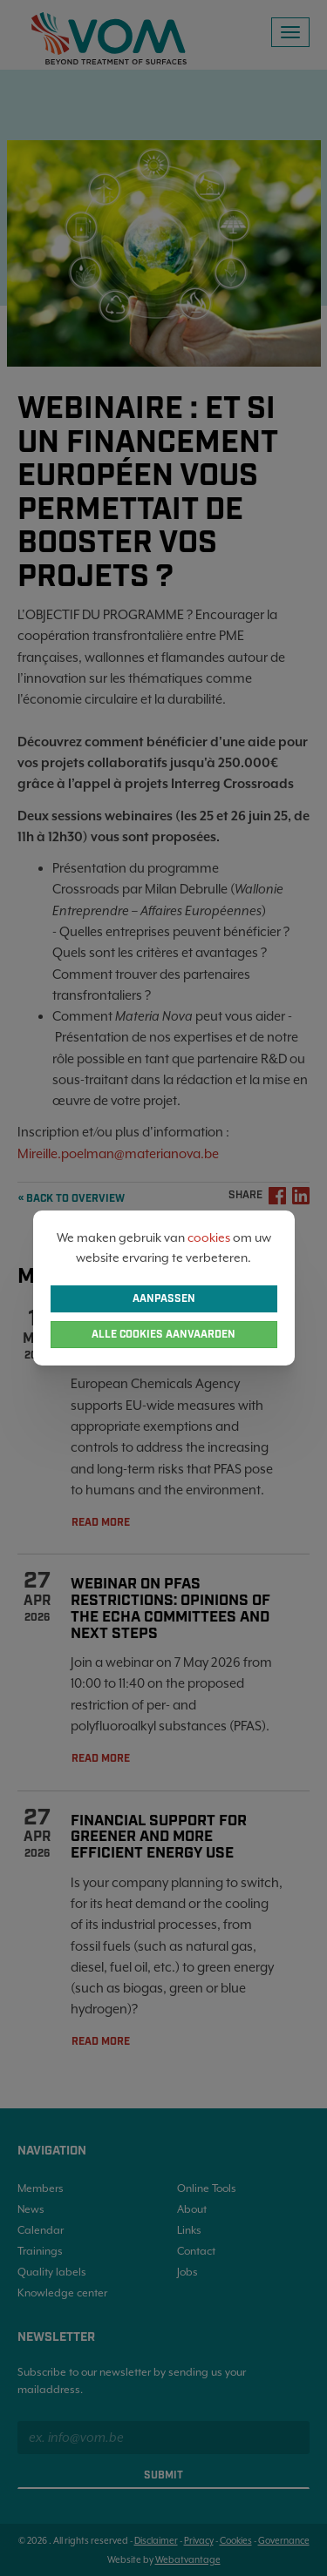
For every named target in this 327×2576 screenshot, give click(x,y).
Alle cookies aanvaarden (163, 1334)
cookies (208, 1237)
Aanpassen (164, 1298)
